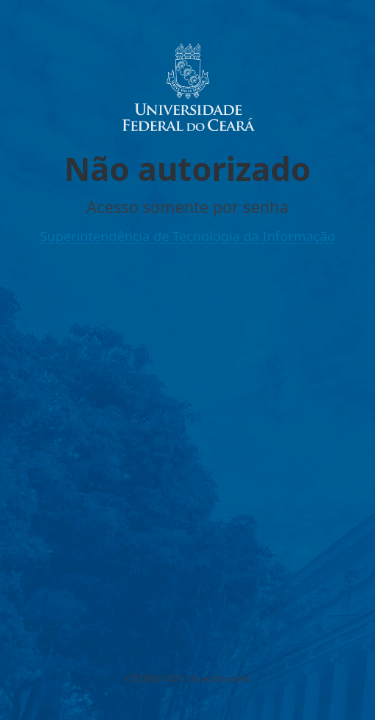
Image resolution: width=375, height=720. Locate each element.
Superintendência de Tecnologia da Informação (188, 236)
